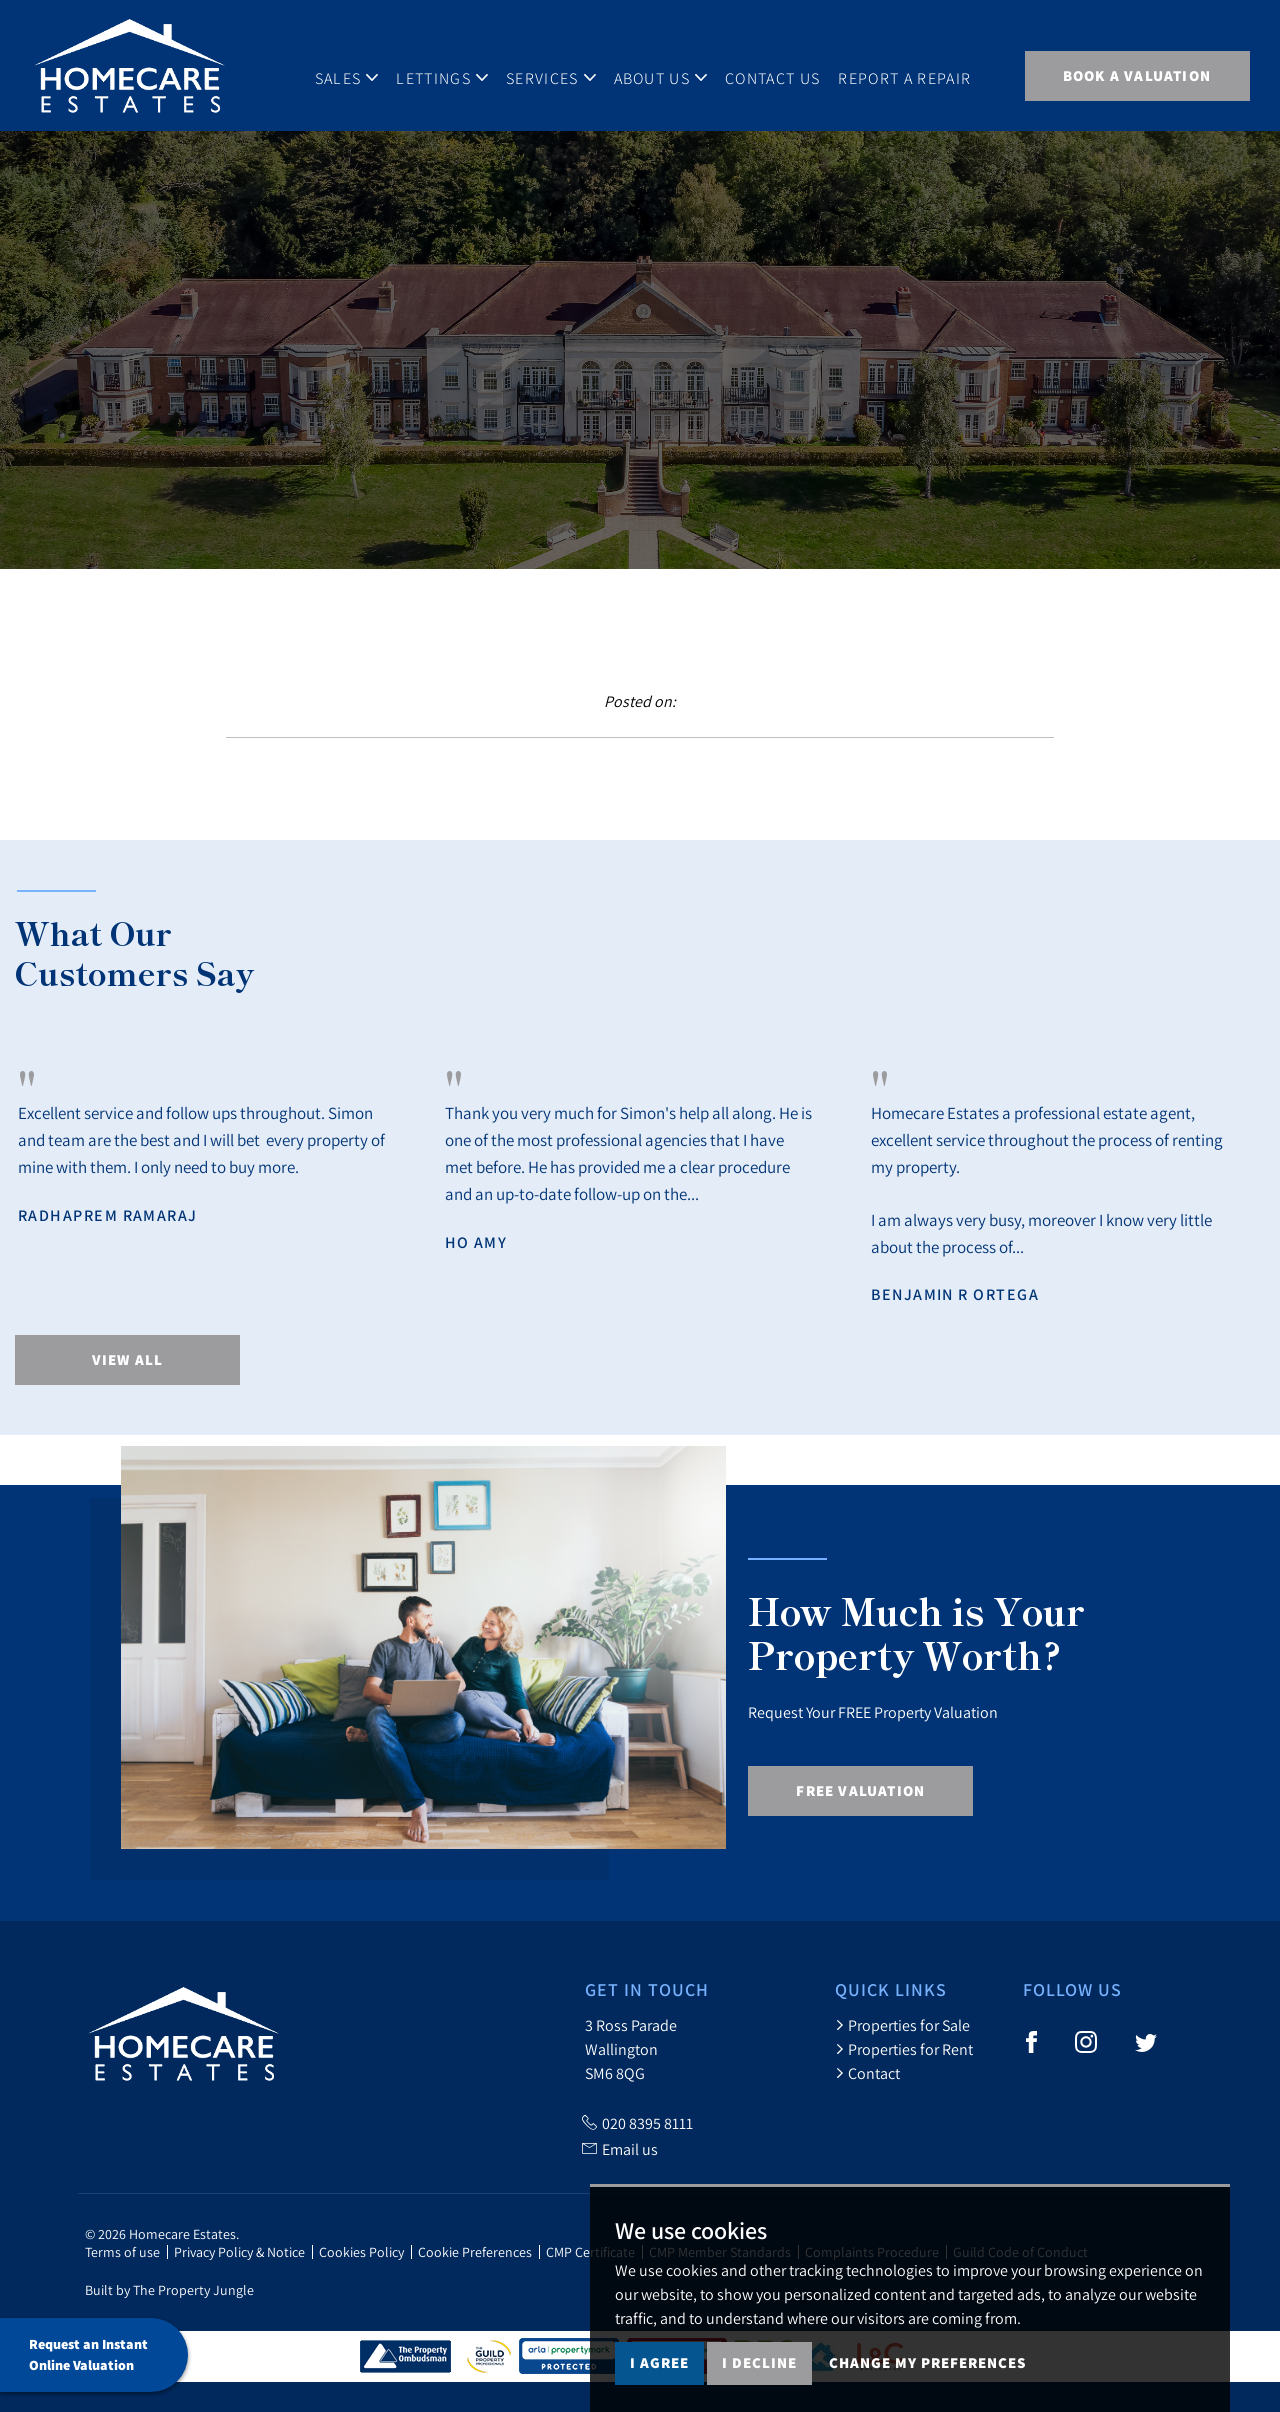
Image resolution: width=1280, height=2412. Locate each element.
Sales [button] (352, 74)
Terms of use (122, 2252)
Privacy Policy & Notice (239, 2252)
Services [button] (556, 74)
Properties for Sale (902, 2025)
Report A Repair (910, 74)
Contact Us (777, 74)
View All (128, 1359)
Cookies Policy (361, 2252)
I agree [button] (659, 2362)
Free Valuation (860, 1790)
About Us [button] (666, 74)
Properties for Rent (904, 2049)
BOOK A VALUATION (1137, 75)
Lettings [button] (447, 74)
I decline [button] (759, 2362)
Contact (867, 2073)
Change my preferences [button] (927, 2362)
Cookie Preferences (475, 2252)
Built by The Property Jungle (169, 2290)
